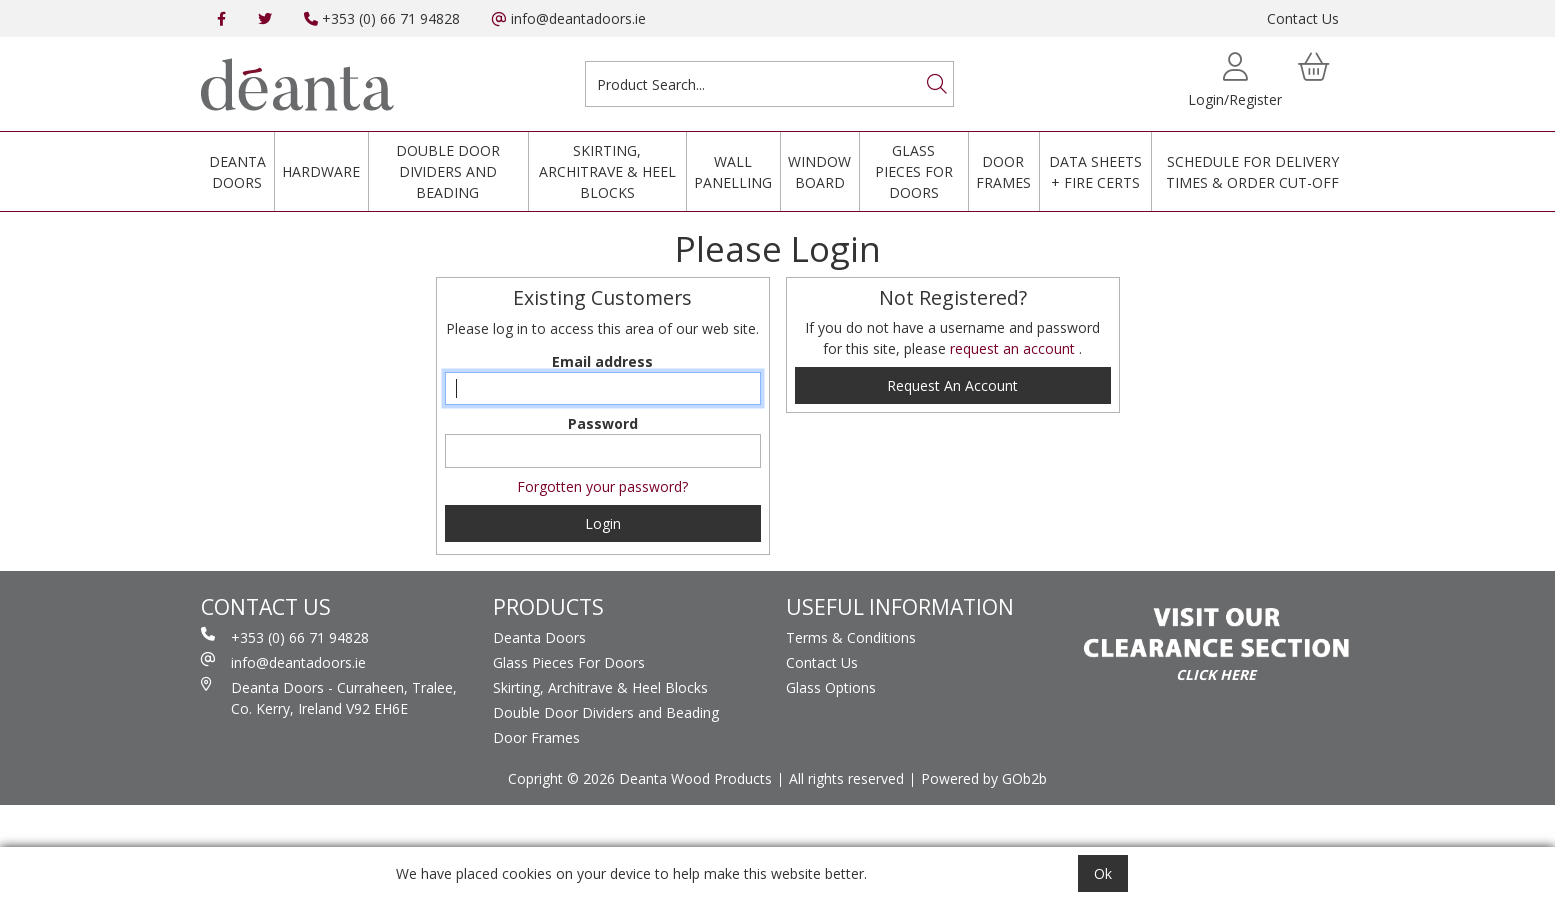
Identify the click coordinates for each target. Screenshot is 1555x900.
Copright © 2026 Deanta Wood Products (640, 778)
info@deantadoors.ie (569, 18)
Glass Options (831, 687)
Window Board (819, 172)
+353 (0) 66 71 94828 (382, 18)
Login (603, 523)
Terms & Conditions (851, 637)
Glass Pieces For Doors (914, 171)
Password (603, 423)
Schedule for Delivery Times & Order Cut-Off (1252, 172)
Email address (602, 361)
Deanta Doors (237, 172)
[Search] (937, 84)
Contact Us (1303, 18)
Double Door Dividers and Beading (448, 171)
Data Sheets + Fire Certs (1095, 172)
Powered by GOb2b (984, 778)
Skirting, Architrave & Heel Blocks (607, 171)
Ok (1103, 873)
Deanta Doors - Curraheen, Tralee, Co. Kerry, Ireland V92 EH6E (329, 697)
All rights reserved (846, 778)
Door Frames (1003, 172)
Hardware (321, 171)
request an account (1014, 348)
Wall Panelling (733, 172)
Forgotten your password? (602, 486)
